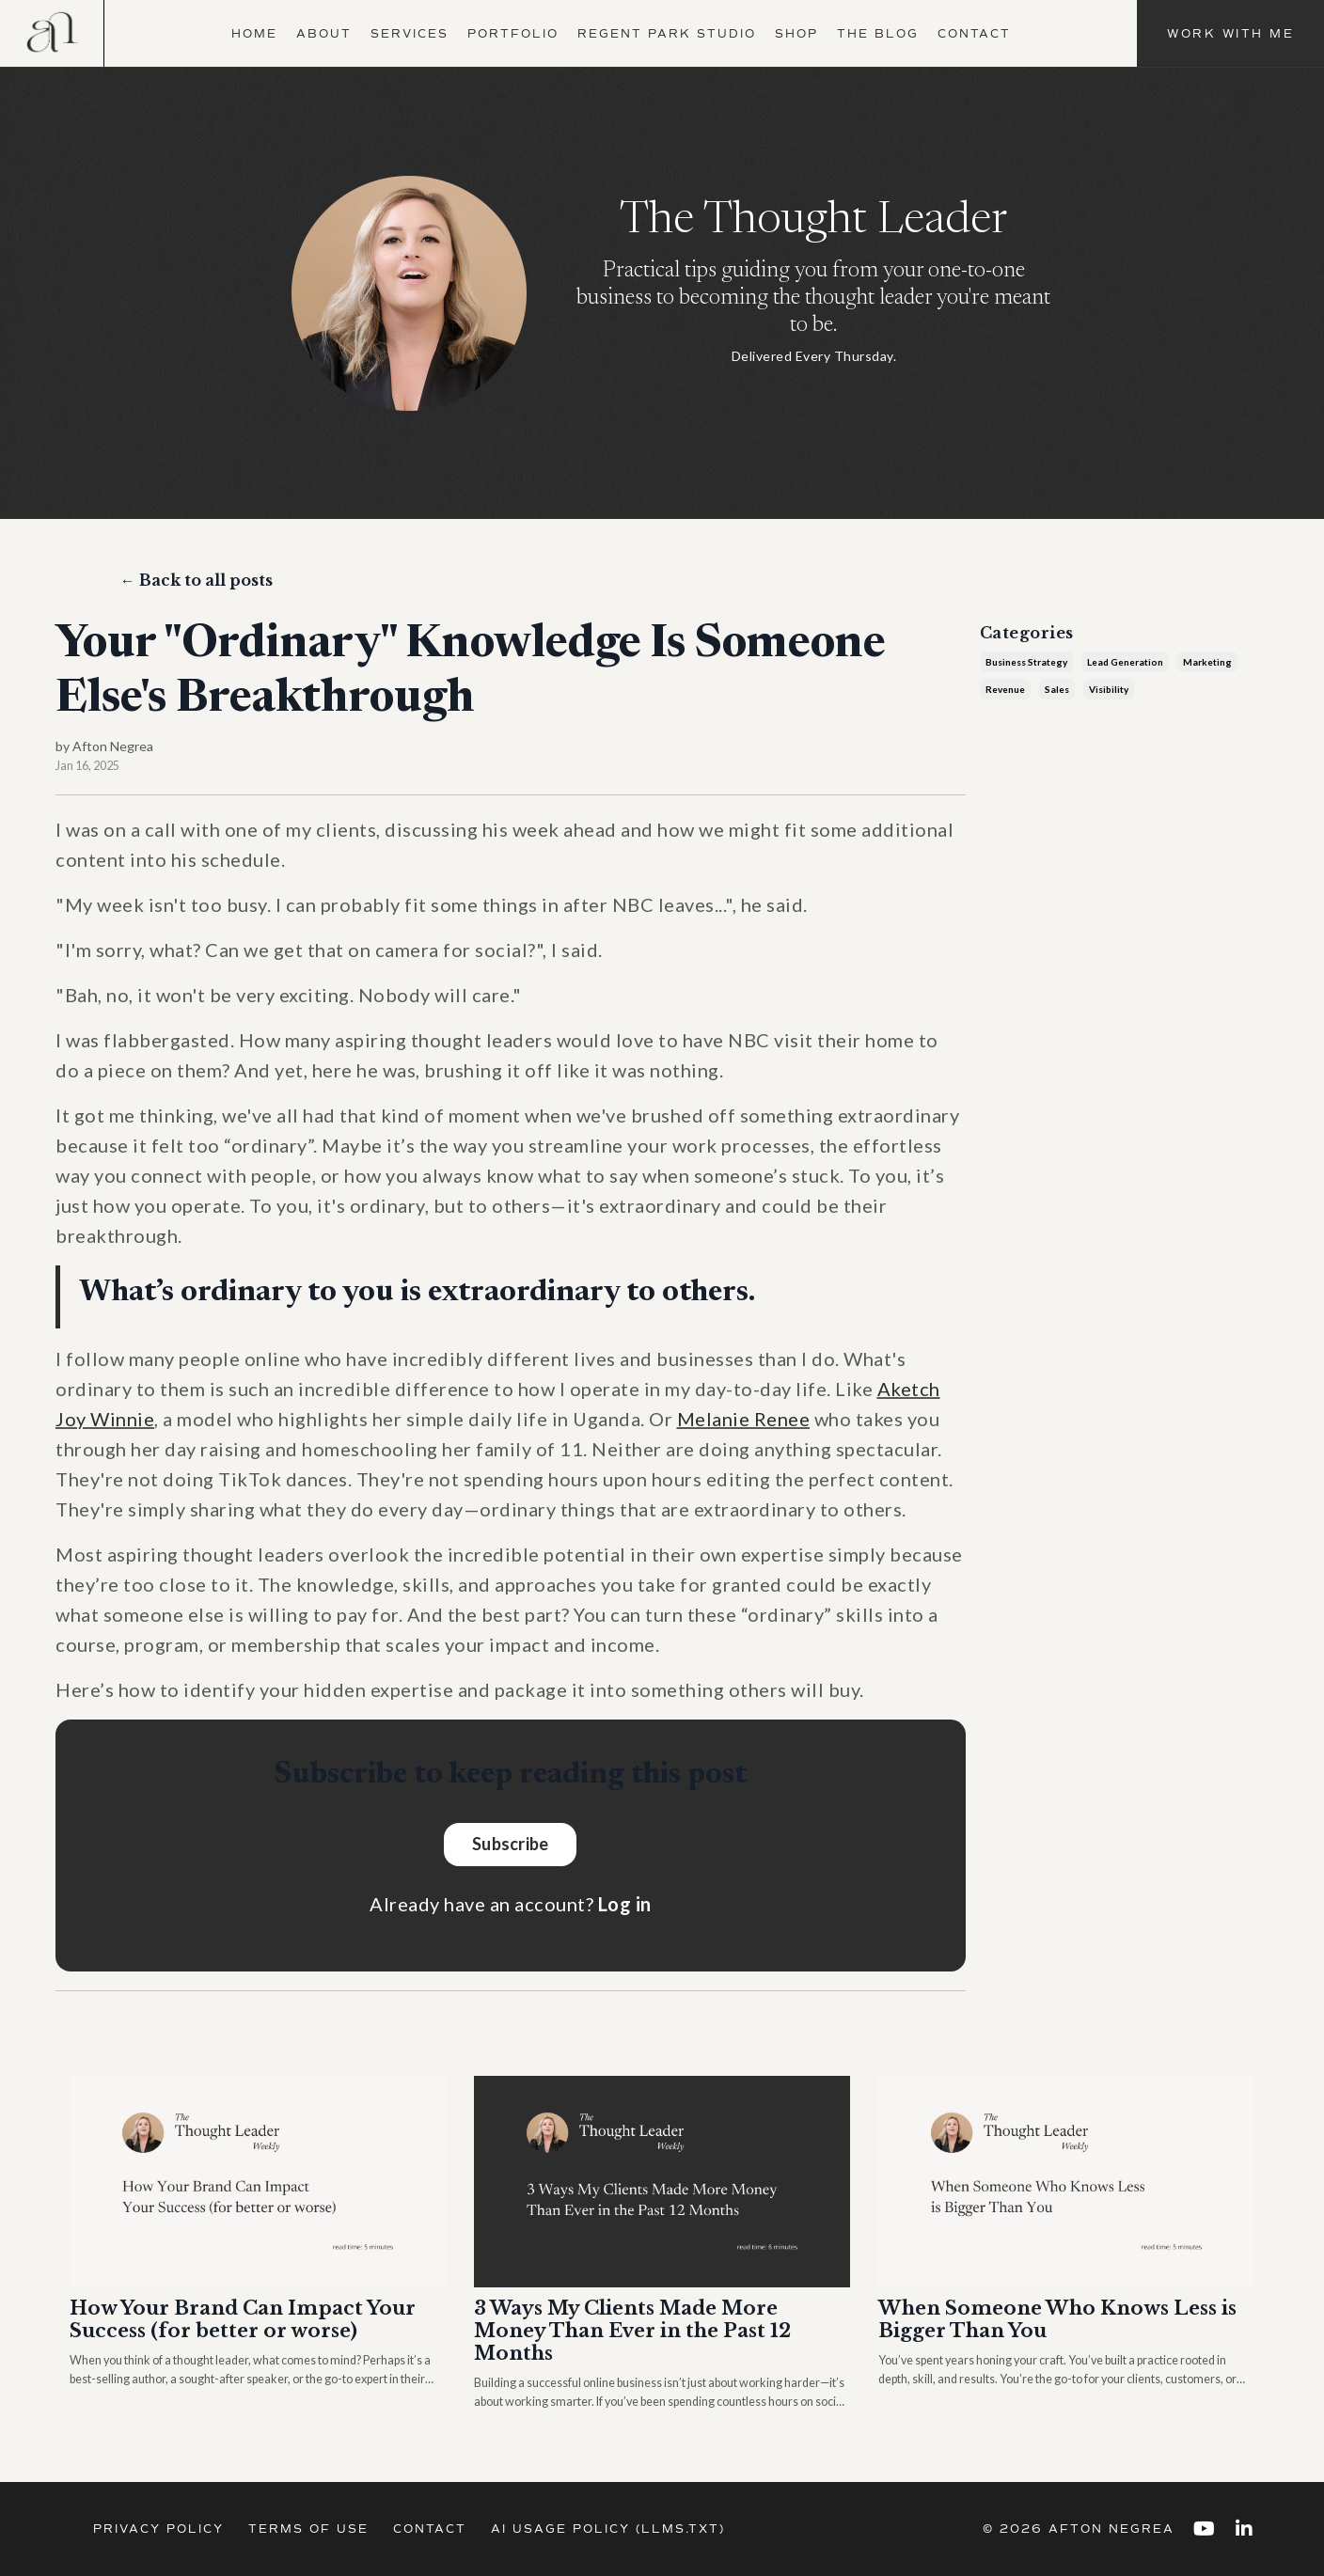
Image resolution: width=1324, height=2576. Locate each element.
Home (254, 33)
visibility (1108, 689)
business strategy (1026, 662)
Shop (796, 33)
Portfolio (513, 33)
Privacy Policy (158, 2529)
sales (1057, 689)
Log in (625, 1904)
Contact (974, 33)
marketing (1207, 662)
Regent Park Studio (666, 33)
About (324, 33)
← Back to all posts (196, 580)
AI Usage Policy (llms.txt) (608, 2529)
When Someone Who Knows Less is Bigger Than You (1057, 2319)
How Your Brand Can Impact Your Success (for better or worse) (243, 2319)
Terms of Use (308, 2529)
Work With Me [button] (1230, 33)
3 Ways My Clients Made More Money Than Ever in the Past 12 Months (632, 2330)
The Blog (878, 33)
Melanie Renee (744, 1418)
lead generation (1125, 662)
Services (409, 33)
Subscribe (510, 1843)
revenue (1005, 689)
